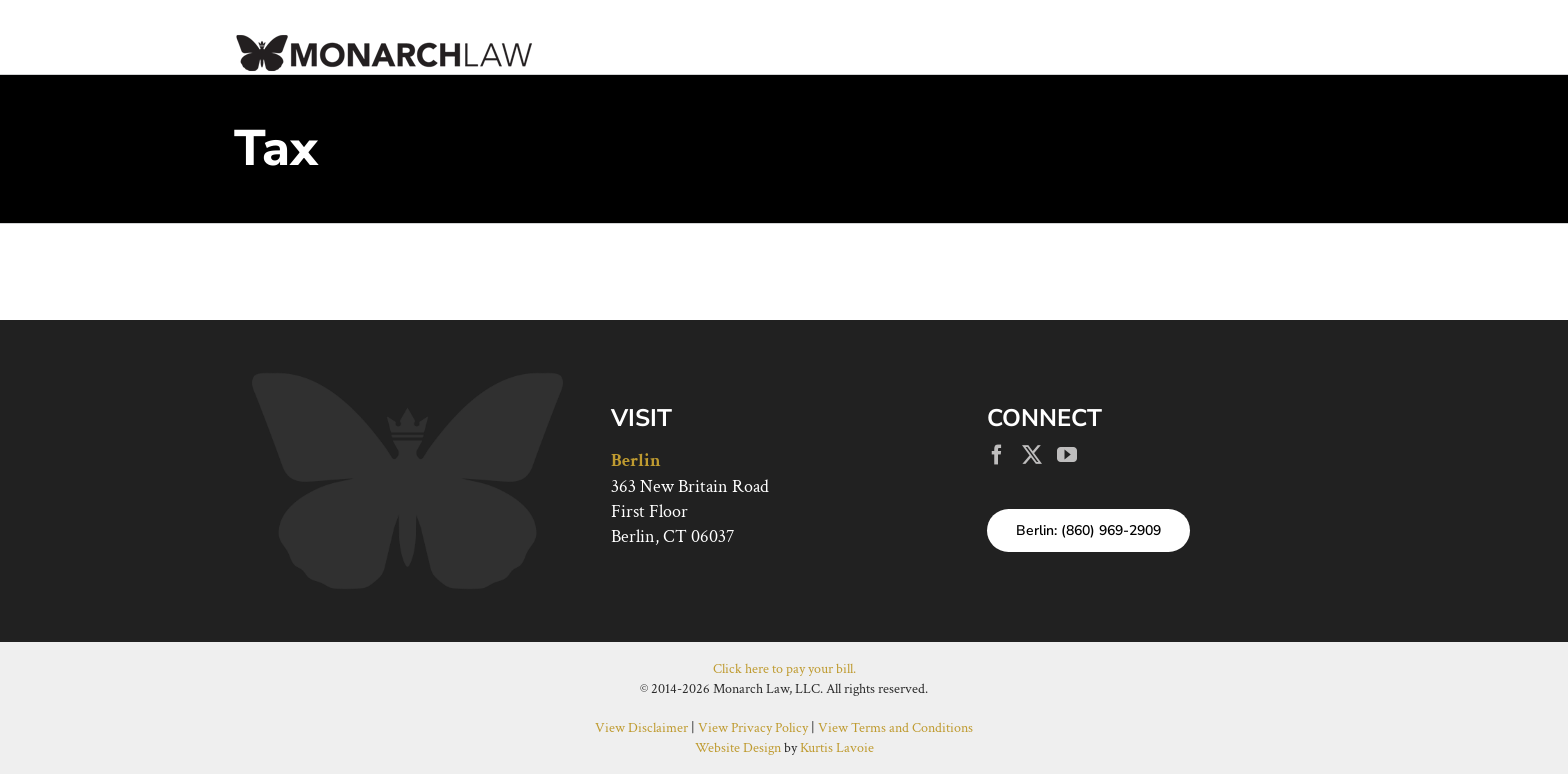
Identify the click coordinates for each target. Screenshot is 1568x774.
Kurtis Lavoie (837, 748)
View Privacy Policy (753, 728)
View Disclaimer (641, 728)
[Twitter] (1032, 455)
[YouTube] (1067, 455)
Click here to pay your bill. (784, 669)
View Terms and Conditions (895, 728)
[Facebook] (997, 455)
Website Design (738, 748)
